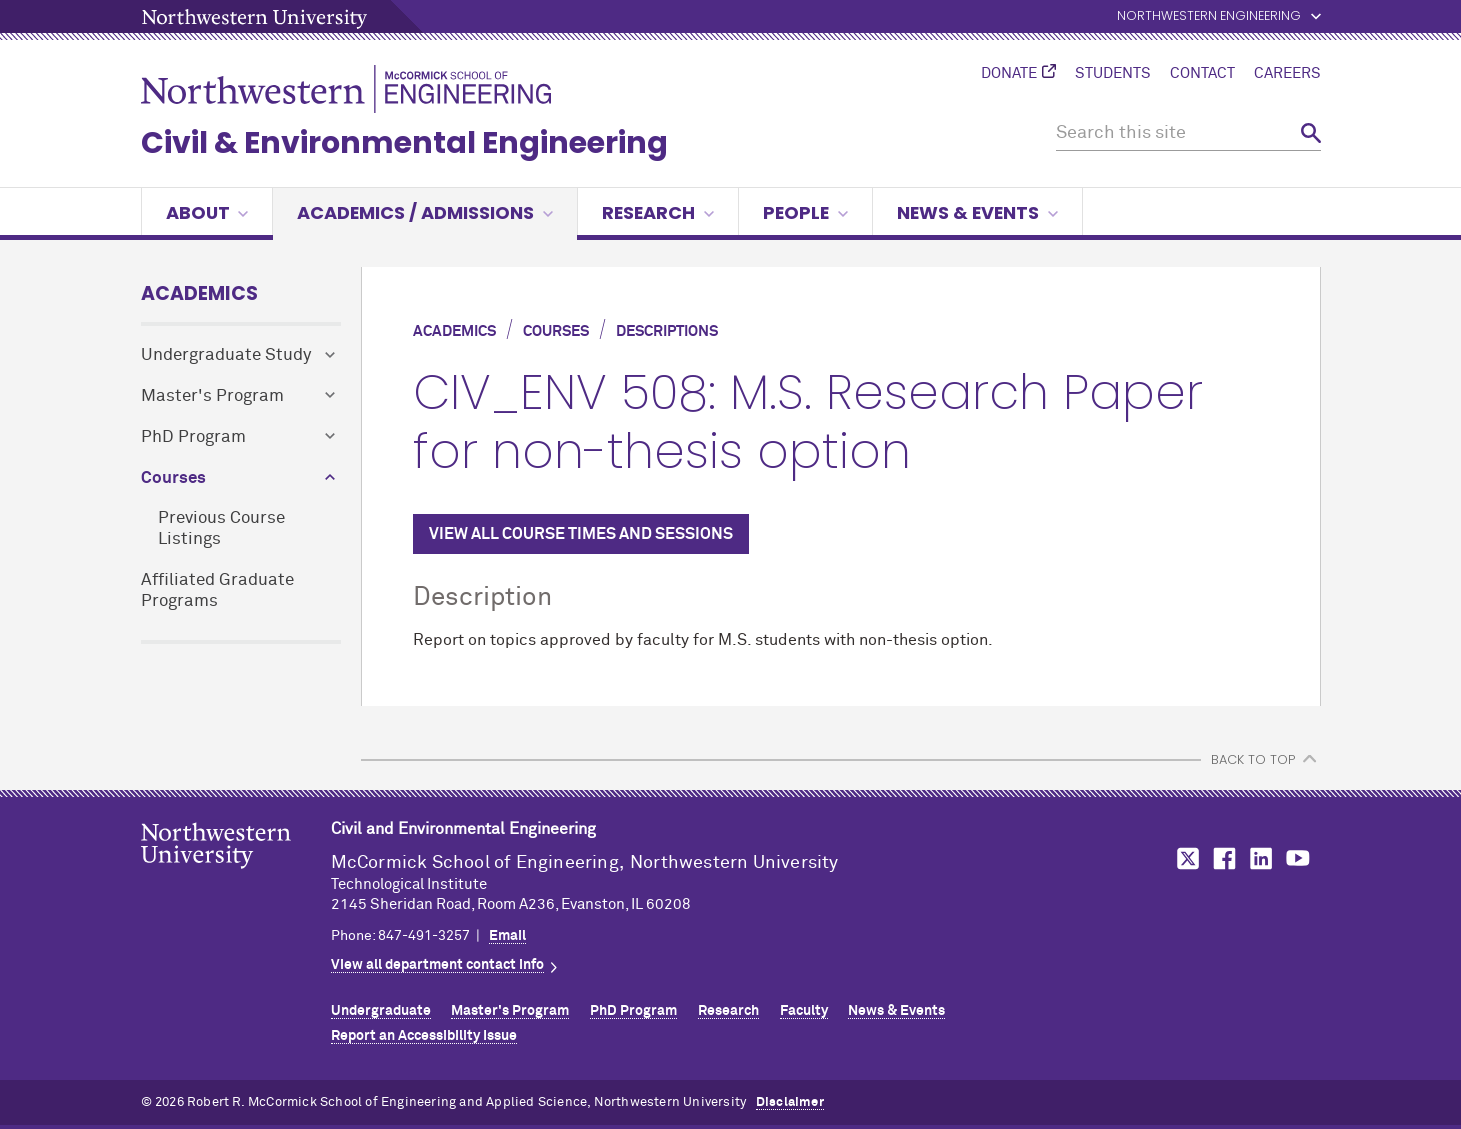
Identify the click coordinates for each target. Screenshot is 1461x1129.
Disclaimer (790, 1102)
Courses (173, 478)
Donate (1009, 74)
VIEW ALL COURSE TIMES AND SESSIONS (581, 534)
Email (507, 936)
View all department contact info (437, 965)
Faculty (804, 1011)
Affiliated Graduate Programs (217, 591)
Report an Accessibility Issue (424, 1036)
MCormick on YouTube (1298, 858)
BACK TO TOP (1253, 759)
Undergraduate (381, 1011)
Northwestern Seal (236, 877)
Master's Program (212, 396)
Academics (199, 293)
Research (658, 212)
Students (1113, 74)
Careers (1287, 74)
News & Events (977, 212)
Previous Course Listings (221, 529)
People (805, 212)
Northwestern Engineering (1209, 16)
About (207, 212)
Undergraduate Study (226, 355)
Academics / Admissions (425, 212)
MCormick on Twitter (1184, 858)
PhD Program (193, 437)
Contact (1202, 74)
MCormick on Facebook (1222, 858)
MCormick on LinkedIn (1260, 858)
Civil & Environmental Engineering (404, 143)
